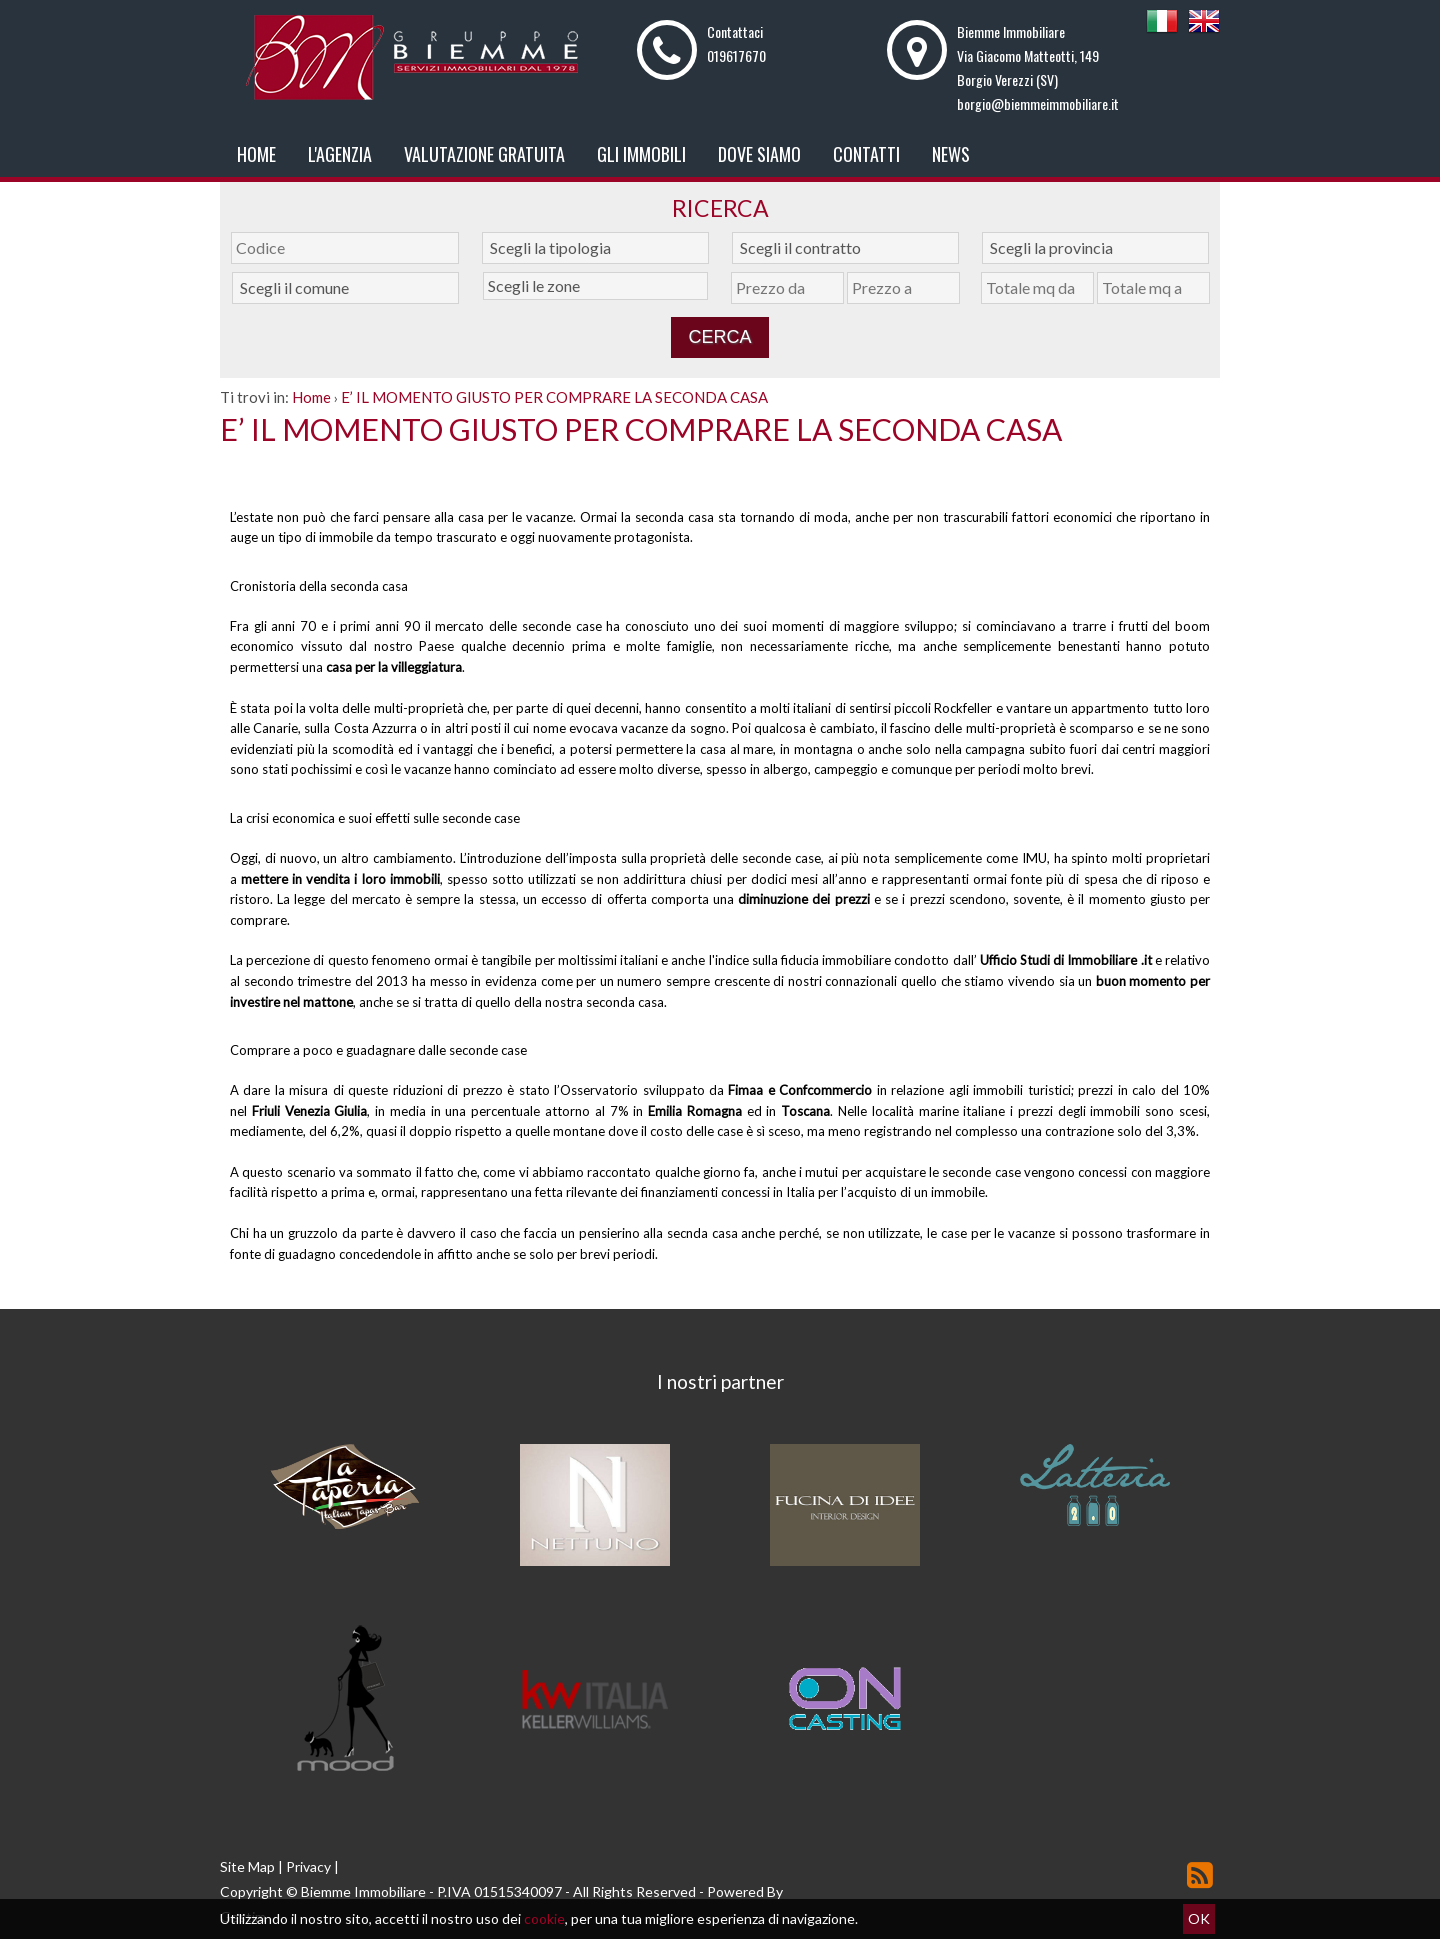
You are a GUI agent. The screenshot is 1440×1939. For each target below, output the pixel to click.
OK (1199, 1918)
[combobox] (595, 248)
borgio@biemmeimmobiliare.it (1038, 103)
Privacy (308, 1866)
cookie (544, 1918)
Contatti (866, 154)
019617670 (736, 55)
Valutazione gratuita (484, 154)
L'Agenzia (340, 154)
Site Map (247, 1866)
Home (256, 154)
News (951, 154)
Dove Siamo (759, 154)
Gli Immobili (641, 154)
